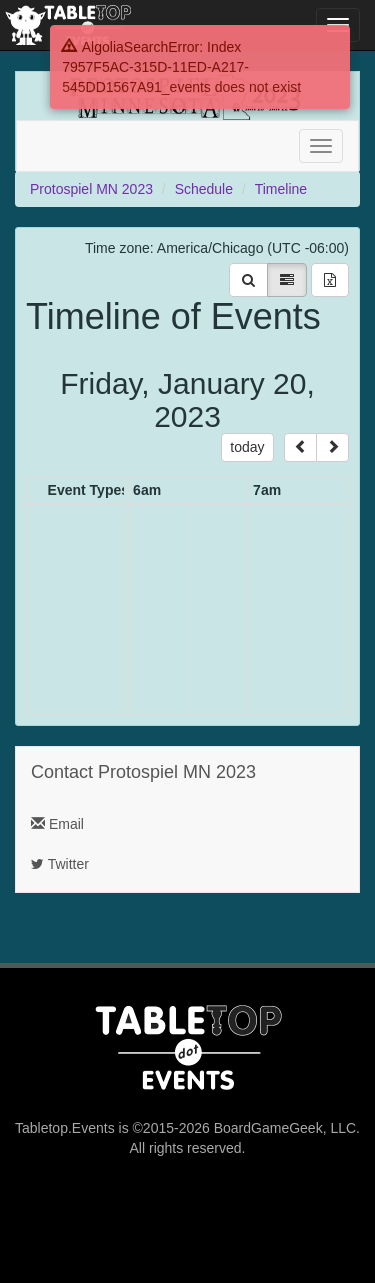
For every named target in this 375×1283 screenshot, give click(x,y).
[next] (332, 447)
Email (57, 824)
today (247, 447)
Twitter (60, 864)
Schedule (204, 189)
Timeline (281, 189)
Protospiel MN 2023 (91, 189)
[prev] (300, 447)
